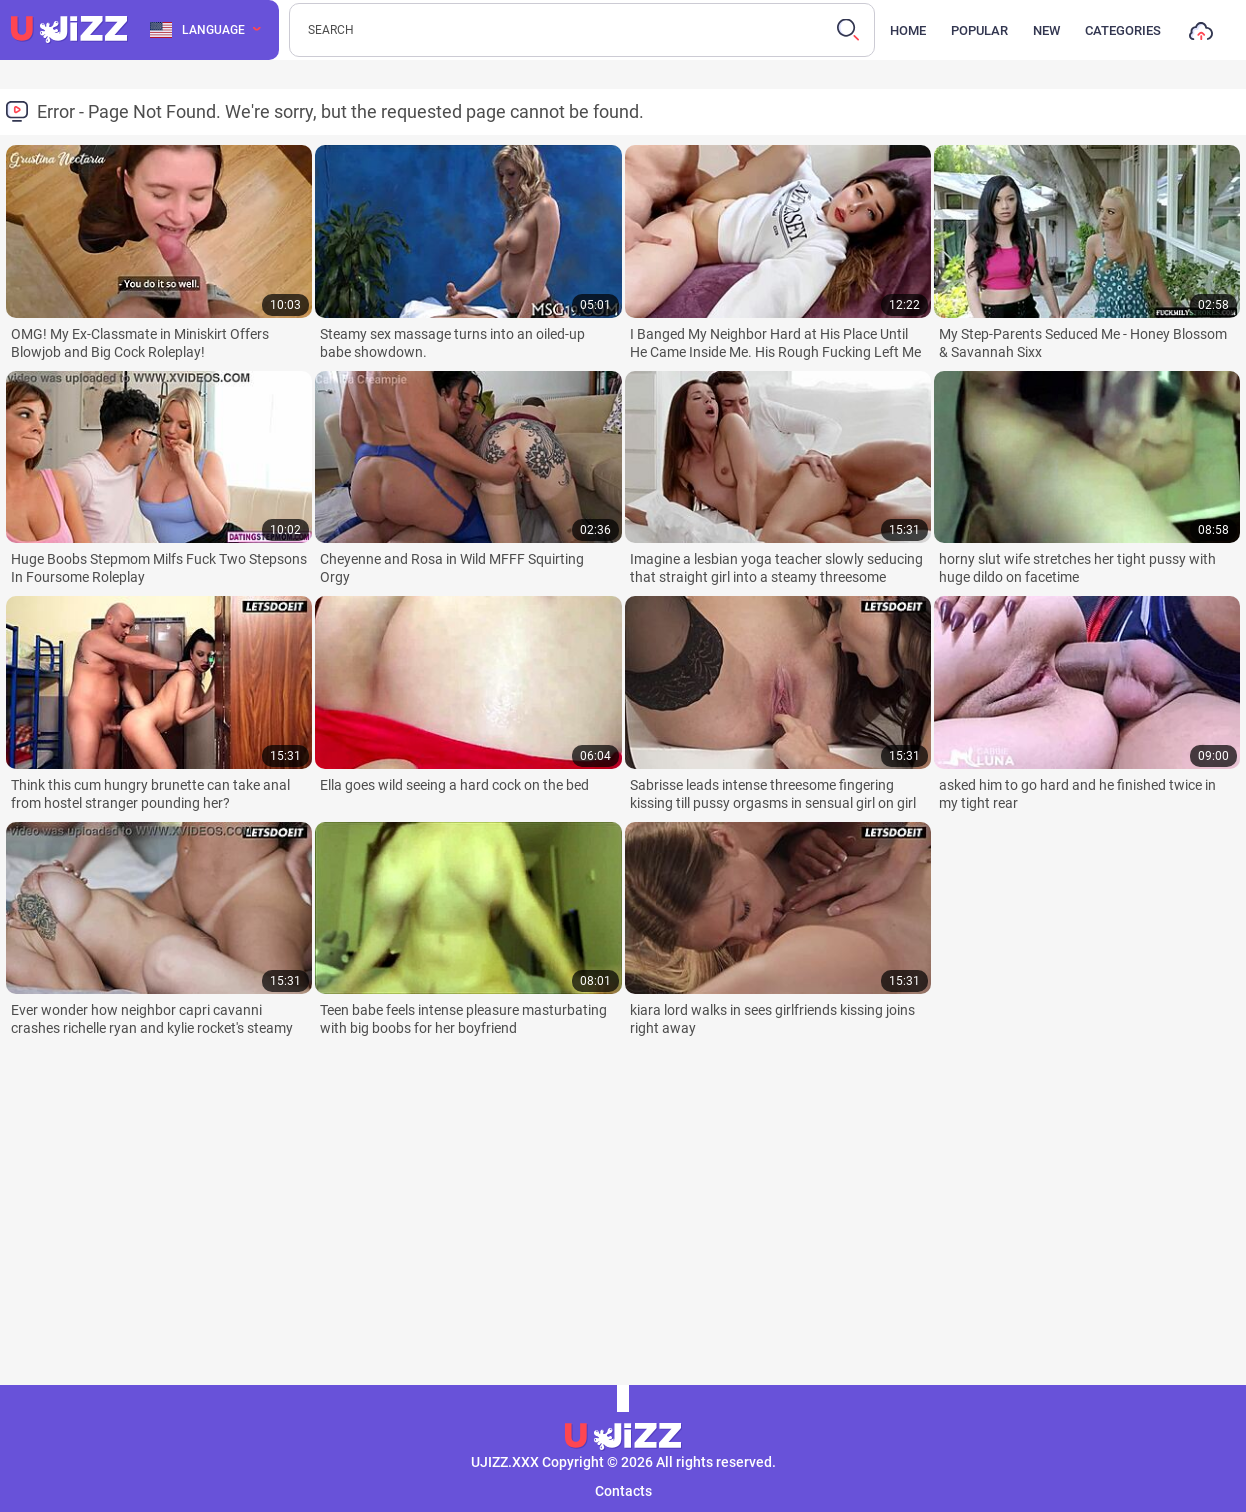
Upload (1201, 35)
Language (197, 30)
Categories (1123, 30)
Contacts (623, 1491)
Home (908, 30)
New (1046, 30)
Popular (979, 30)
